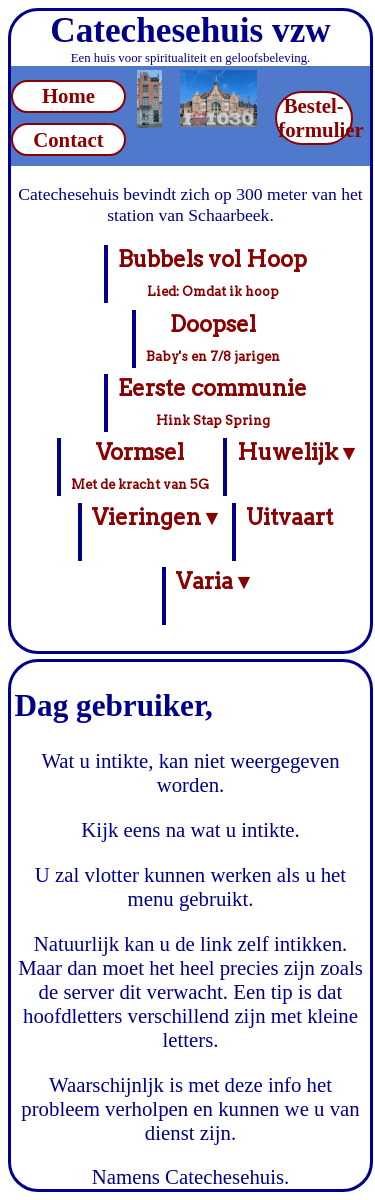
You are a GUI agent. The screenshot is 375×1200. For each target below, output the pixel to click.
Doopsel (213, 337)
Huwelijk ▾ (295, 466)
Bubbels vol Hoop (212, 272)
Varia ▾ (212, 595)
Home (68, 95)
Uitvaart (289, 531)
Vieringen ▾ (154, 531)
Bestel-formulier (315, 117)
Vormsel (140, 465)
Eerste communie (212, 401)
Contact (68, 139)
